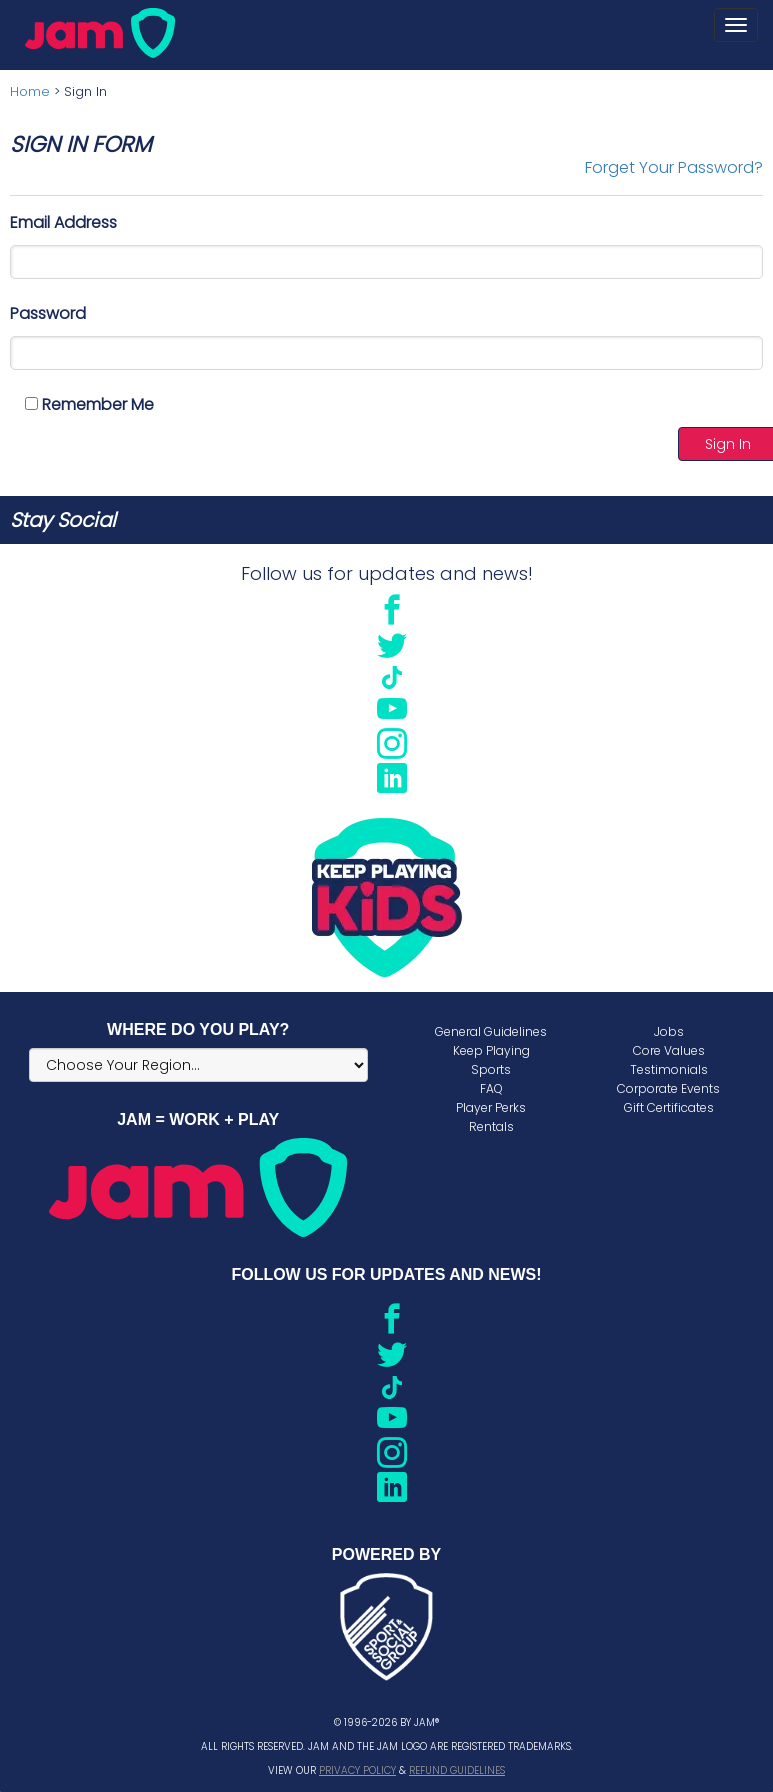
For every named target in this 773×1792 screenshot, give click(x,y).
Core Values (669, 1050)
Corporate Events (668, 1088)
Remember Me (89, 404)
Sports (491, 1069)
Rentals (491, 1126)
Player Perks (491, 1107)
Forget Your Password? (674, 167)
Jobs (669, 1031)
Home (30, 91)
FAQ (491, 1088)
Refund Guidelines (457, 1770)
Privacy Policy (357, 1770)
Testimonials (669, 1069)
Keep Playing (491, 1050)
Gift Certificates (669, 1107)
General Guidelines (491, 1031)
